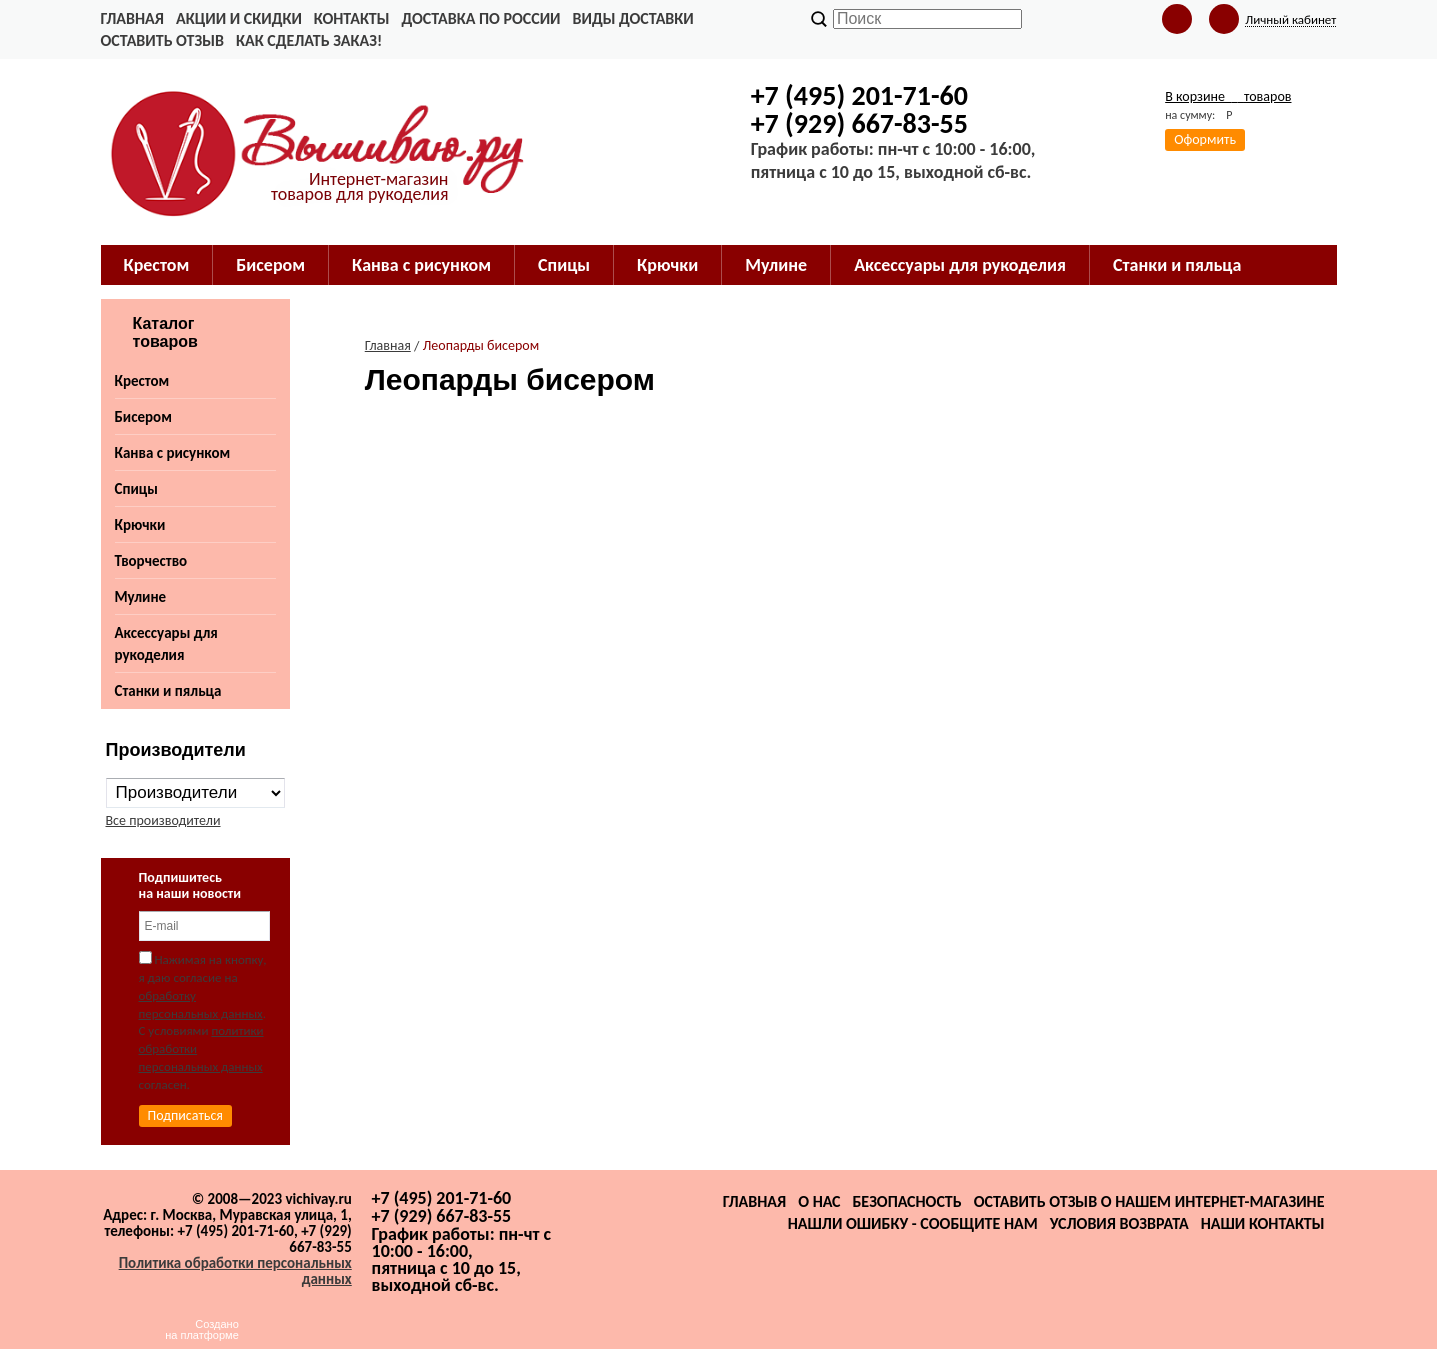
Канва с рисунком (173, 453)
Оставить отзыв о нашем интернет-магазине (1149, 1201)
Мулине (141, 597)
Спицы (136, 489)
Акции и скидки (239, 18)
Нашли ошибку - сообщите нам (913, 1223)
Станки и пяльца (168, 691)
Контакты (352, 18)
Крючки (140, 525)
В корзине (1228, 96)
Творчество (151, 561)
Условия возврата (1119, 1223)
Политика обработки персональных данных (235, 1271)
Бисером (143, 417)
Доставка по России (480, 18)
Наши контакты (1263, 1223)
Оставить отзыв (162, 40)
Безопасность (906, 1201)
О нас (819, 1201)
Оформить (1205, 139)
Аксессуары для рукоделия (166, 644)
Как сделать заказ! (309, 40)
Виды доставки (633, 18)
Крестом (142, 381)
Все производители (163, 820)
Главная (132, 18)
